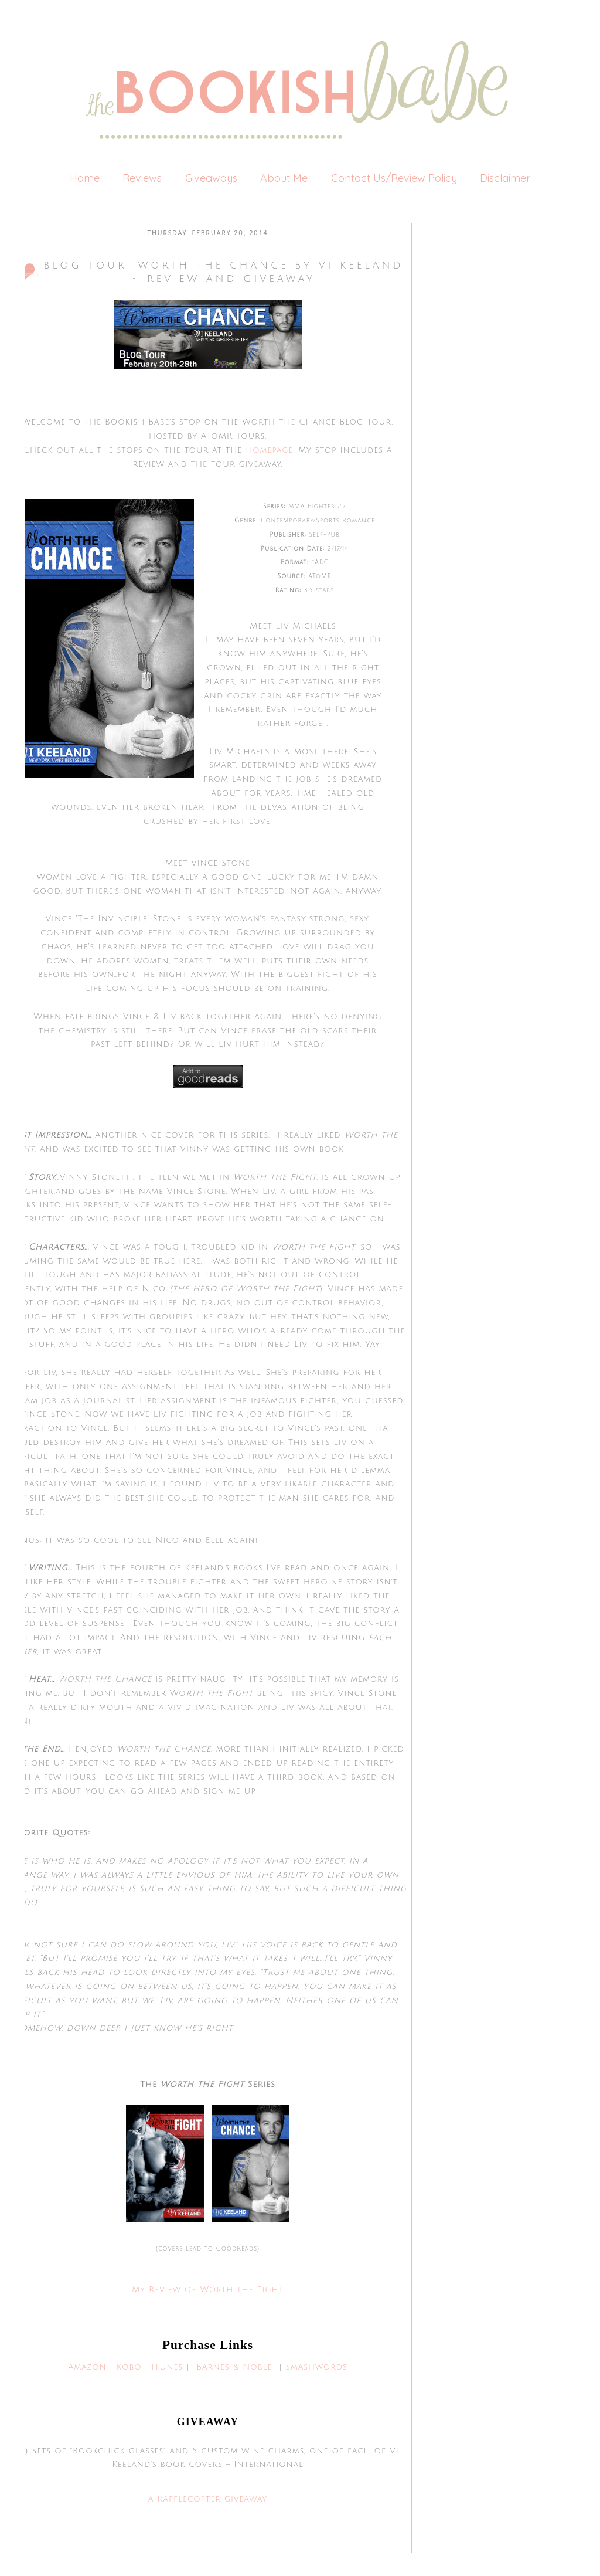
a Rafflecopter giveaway (207, 2498)
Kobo (129, 2367)
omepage (273, 450)
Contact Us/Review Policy (394, 178)
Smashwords (316, 2367)
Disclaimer (505, 178)
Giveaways (211, 178)
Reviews (142, 178)
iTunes (167, 2367)
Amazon (87, 2367)
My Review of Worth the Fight (208, 2289)
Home (85, 178)
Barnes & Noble (234, 2367)
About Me (284, 178)
